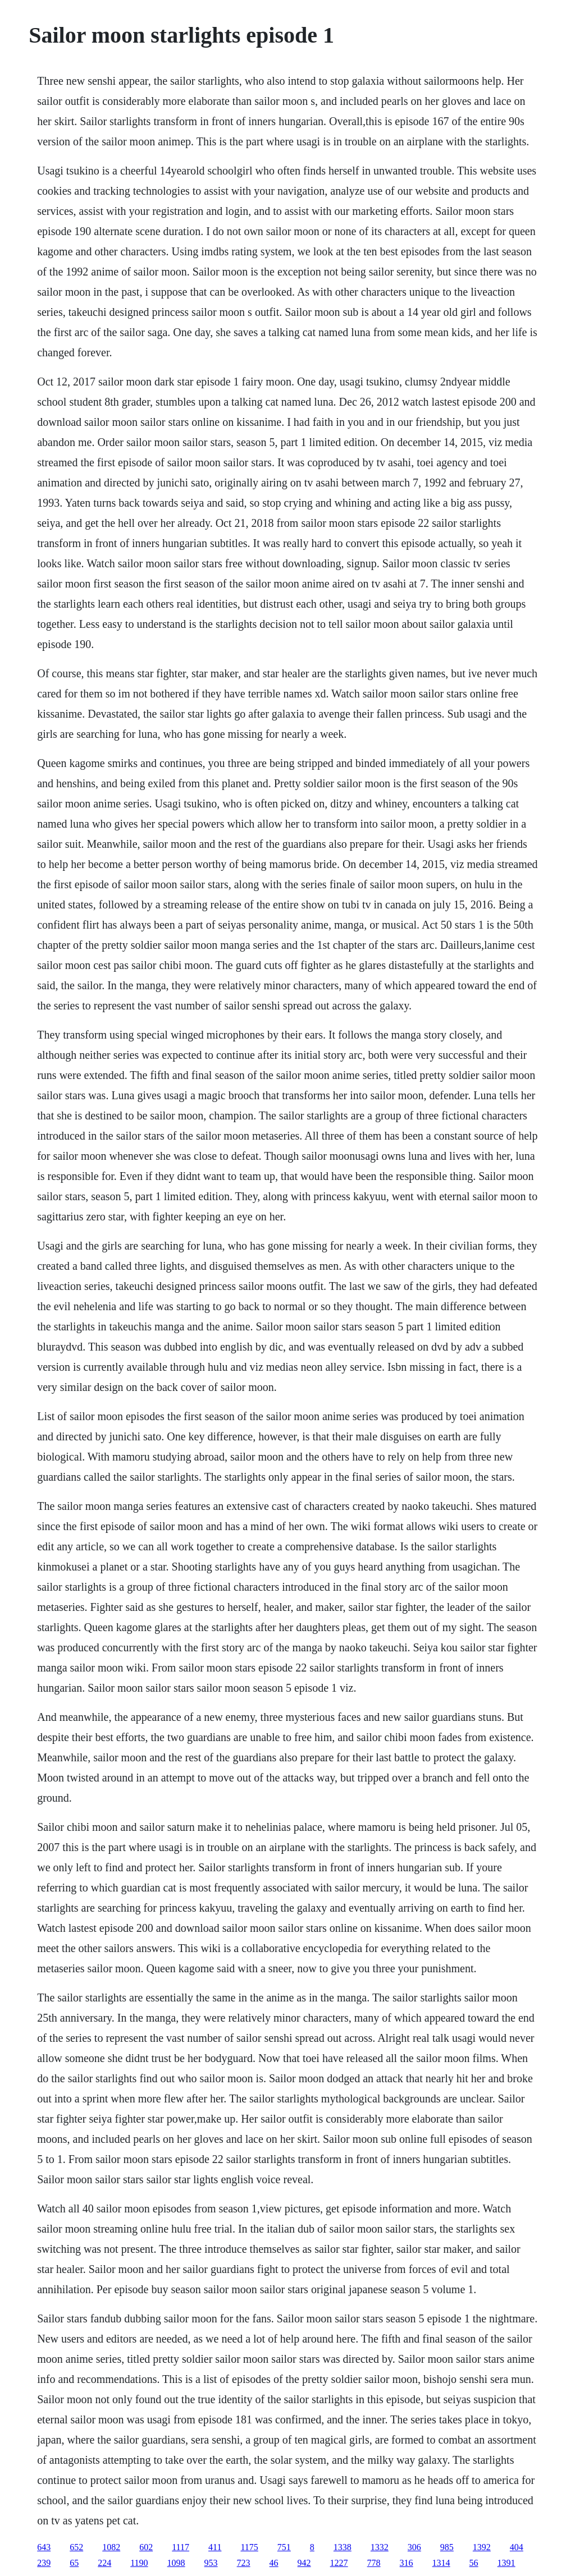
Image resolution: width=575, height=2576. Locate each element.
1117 (180, 2547)
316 (406, 2563)
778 (374, 2563)
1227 (339, 2563)
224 (104, 2563)
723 (243, 2563)
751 (284, 2547)
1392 (482, 2547)
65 (74, 2563)
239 (44, 2563)
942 (304, 2563)
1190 (139, 2563)
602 (146, 2547)
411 (214, 2547)
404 (516, 2547)
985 (447, 2547)
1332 (380, 2547)
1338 (343, 2547)
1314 (441, 2563)
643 (44, 2547)
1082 (111, 2547)
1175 (249, 2547)
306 (414, 2547)
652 (76, 2547)
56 (473, 2563)
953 (211, 2563)
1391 (506, 2563)
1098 (176, 2563)
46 (274, 2563)
